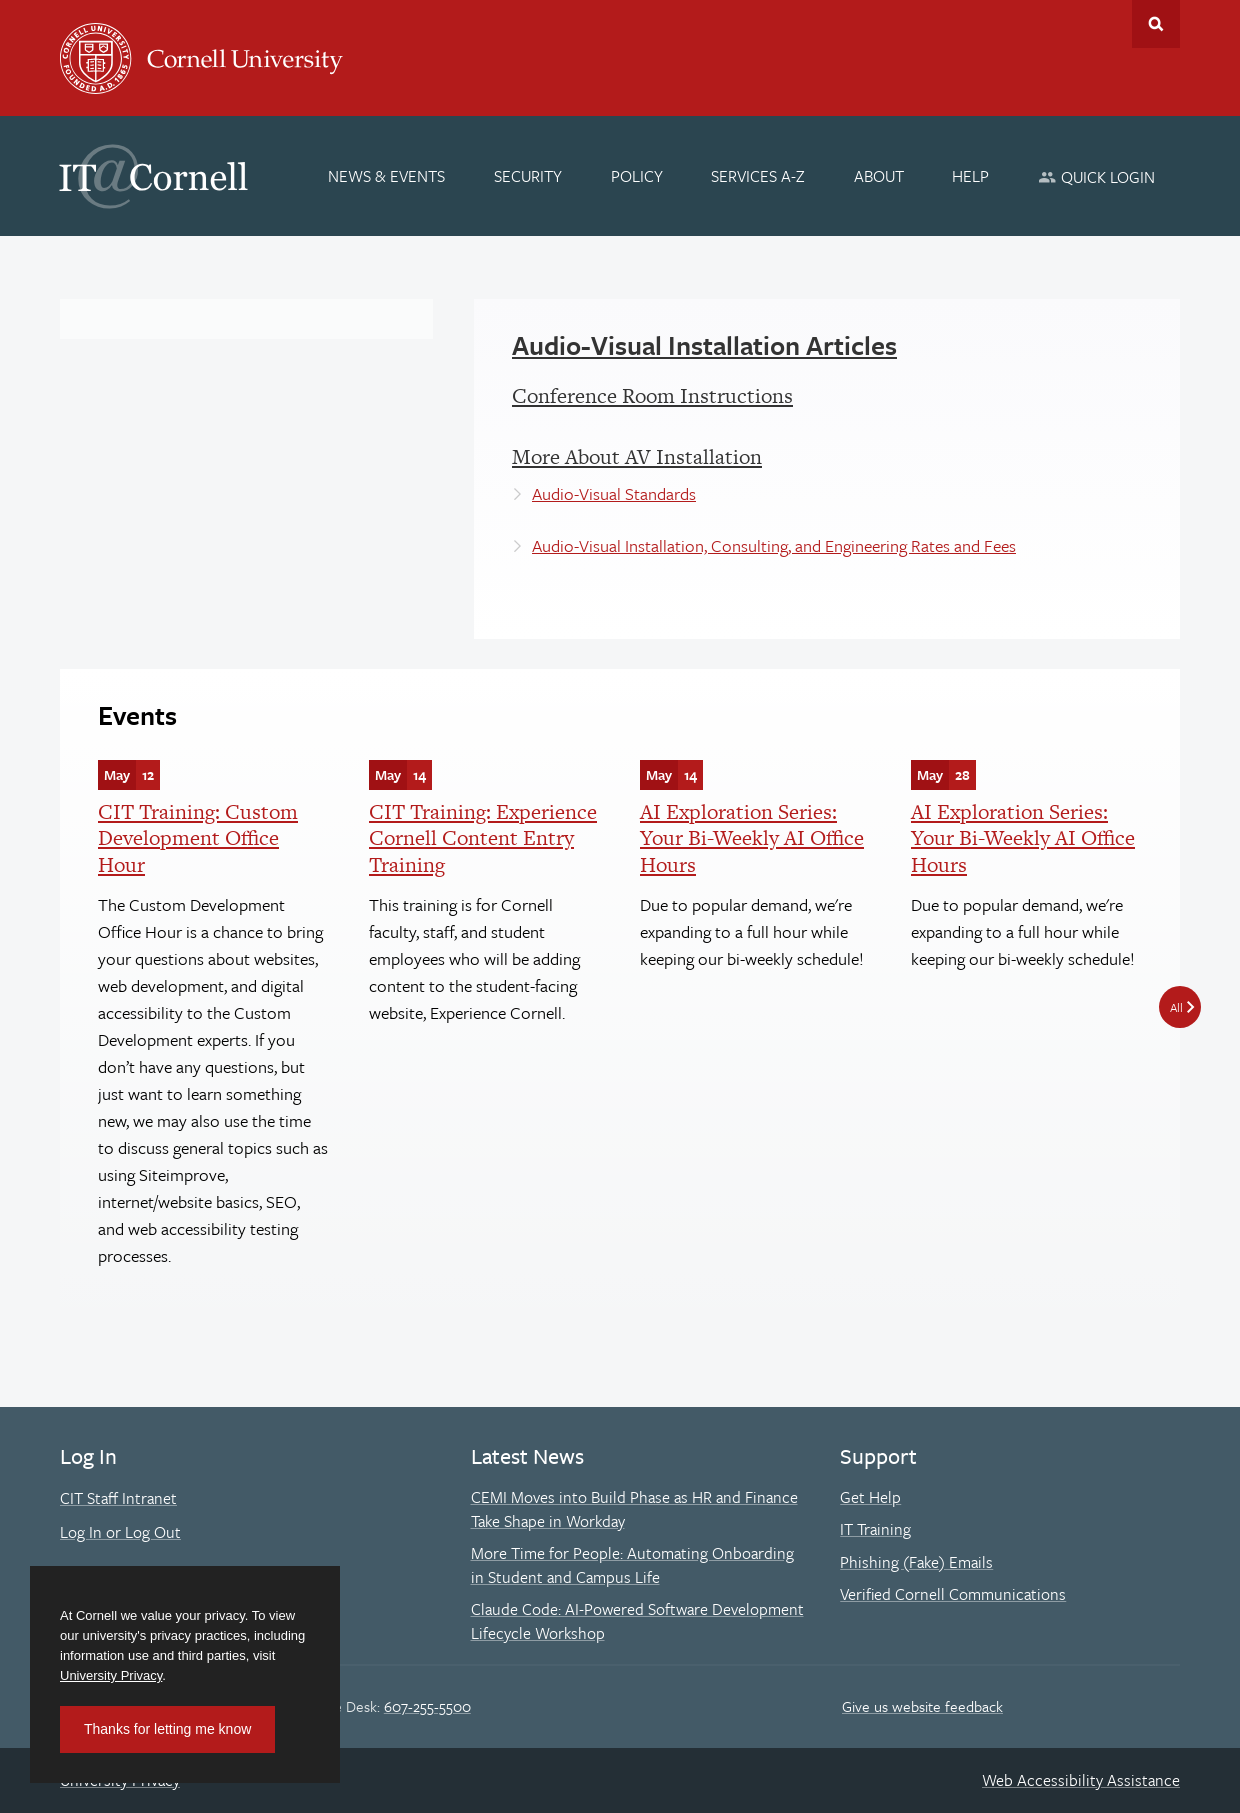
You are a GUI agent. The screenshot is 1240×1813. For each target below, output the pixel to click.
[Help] (971, 176)
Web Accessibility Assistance (1081, 1780)
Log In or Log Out (120, 1532)
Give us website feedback (922, 1706)
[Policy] (637, 176)
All (1176, 1007)
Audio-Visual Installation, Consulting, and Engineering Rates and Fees (774, 545)
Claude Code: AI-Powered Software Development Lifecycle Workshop (637, 1621)
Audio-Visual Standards (614, 493)
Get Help (870, 1497)
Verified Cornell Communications (953, 1594)
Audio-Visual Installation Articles (704, 345)
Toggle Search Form (1156, 24)
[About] (879, 176)
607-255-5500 (427, 1706)
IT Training (875, 1529)
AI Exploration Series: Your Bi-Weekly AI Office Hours (752, 838)
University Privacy (111, 1675)
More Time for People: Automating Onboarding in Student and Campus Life (632, 1565)
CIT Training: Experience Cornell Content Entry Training (483, 838)
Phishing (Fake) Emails (916, 1562)
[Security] (528, 176)
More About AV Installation (637, 456)
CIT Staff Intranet (118, 1498)
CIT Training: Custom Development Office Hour (198, 838)
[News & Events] (387, 176)
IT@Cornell (154, 177)
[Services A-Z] (758, 176)
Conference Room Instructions (652, 395)
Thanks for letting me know (167, 1729)
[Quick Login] (1096, 176)
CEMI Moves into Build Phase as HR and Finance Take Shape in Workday (634, 1509)
